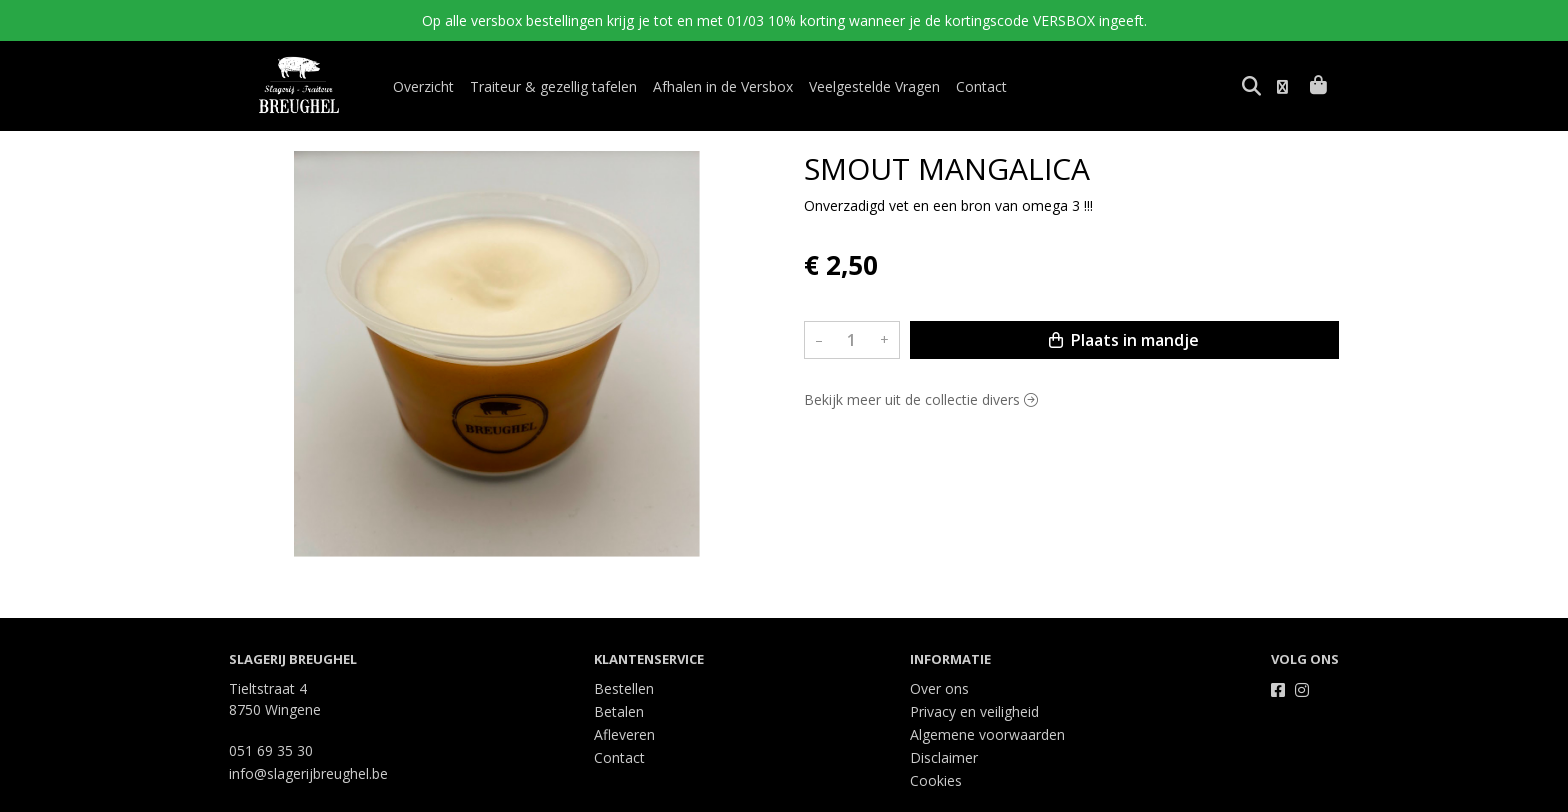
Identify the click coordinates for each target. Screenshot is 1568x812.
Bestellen (624, 688)
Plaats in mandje (1124, 340)
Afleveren (624, 734)
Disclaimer (944, 757)
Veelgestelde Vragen (874, 86)
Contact (981, 86)
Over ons (939, 688)
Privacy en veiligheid (974, 711)
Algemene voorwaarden (987, 734)
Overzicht (423, 86)
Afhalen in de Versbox (723, 86)
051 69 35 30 (271, 750)
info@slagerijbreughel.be (308, 773)
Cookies (936, 780)
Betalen (619, 711)
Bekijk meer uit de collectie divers (921, 399)
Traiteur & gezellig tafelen (553, 86)
